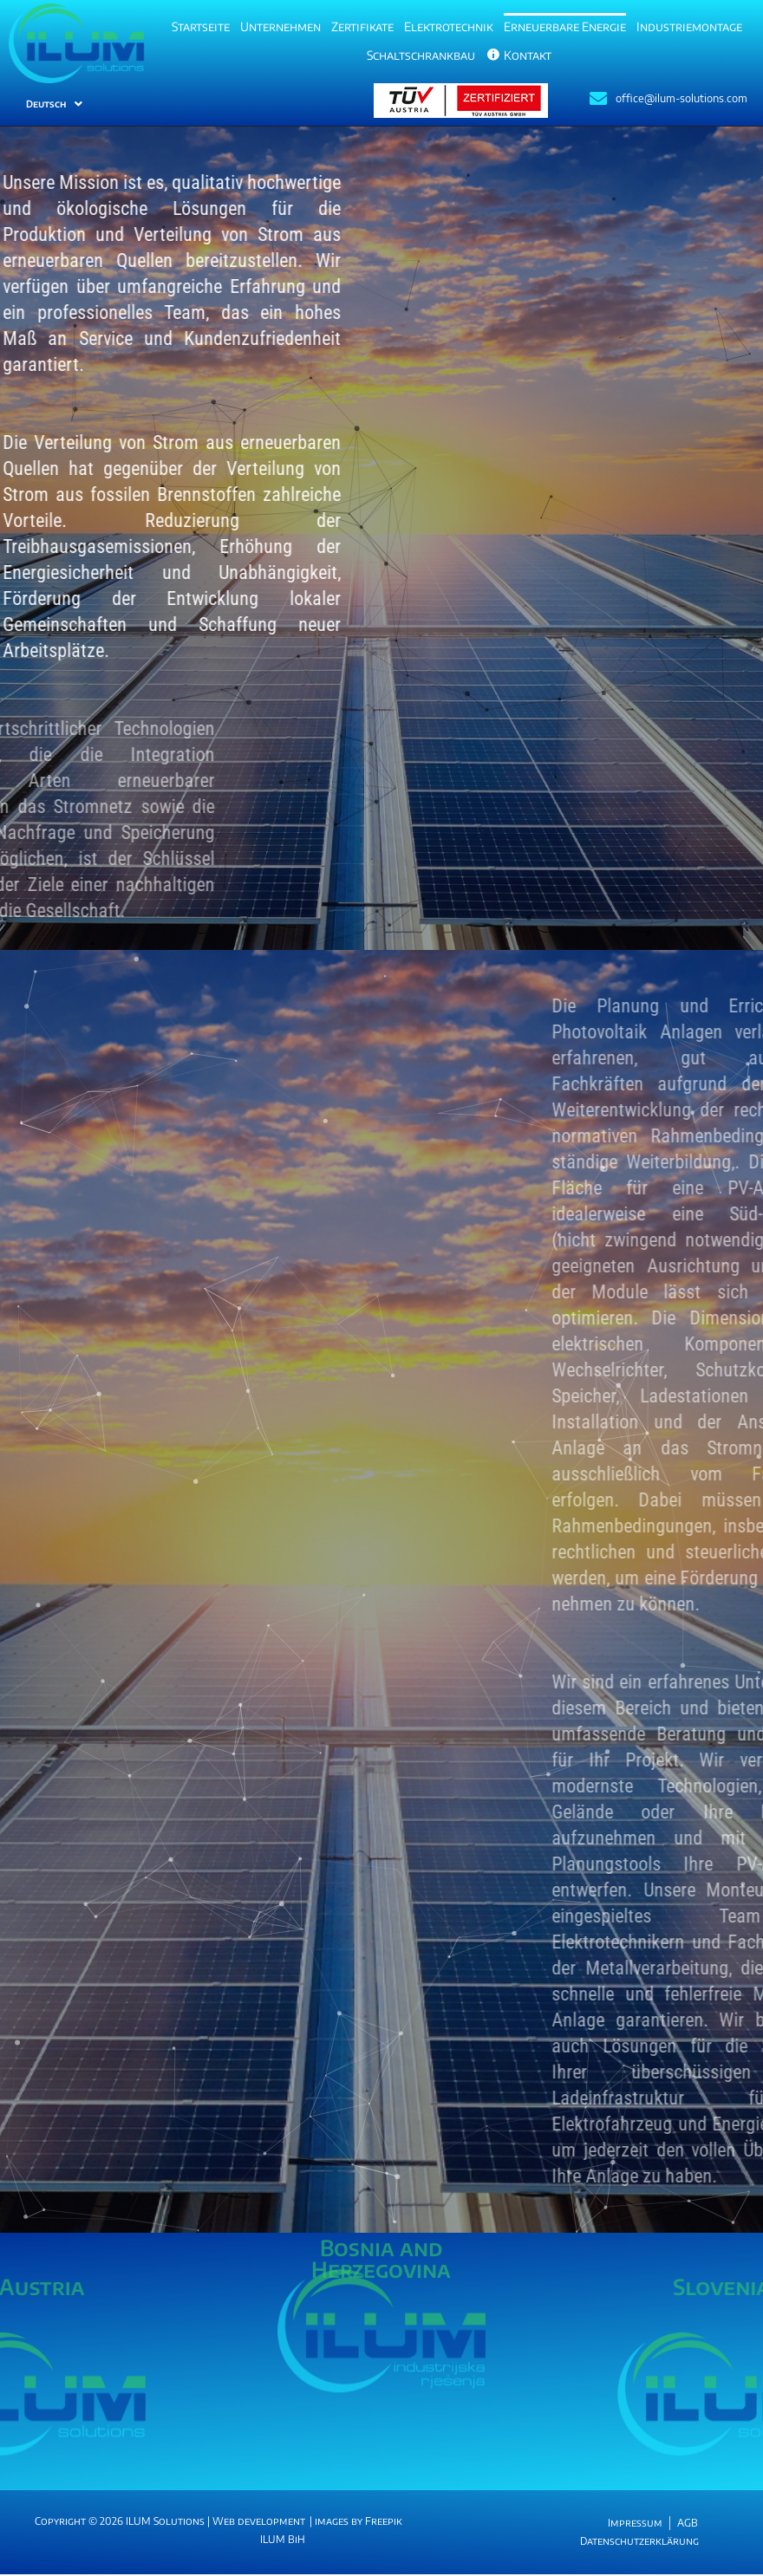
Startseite (201, 26)
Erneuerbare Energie (565, 26)
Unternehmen (280, 26)
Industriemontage (689, 26)
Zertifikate (362, 26)
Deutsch (54, 104)
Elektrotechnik (448, 26)
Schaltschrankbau (421, 55)
